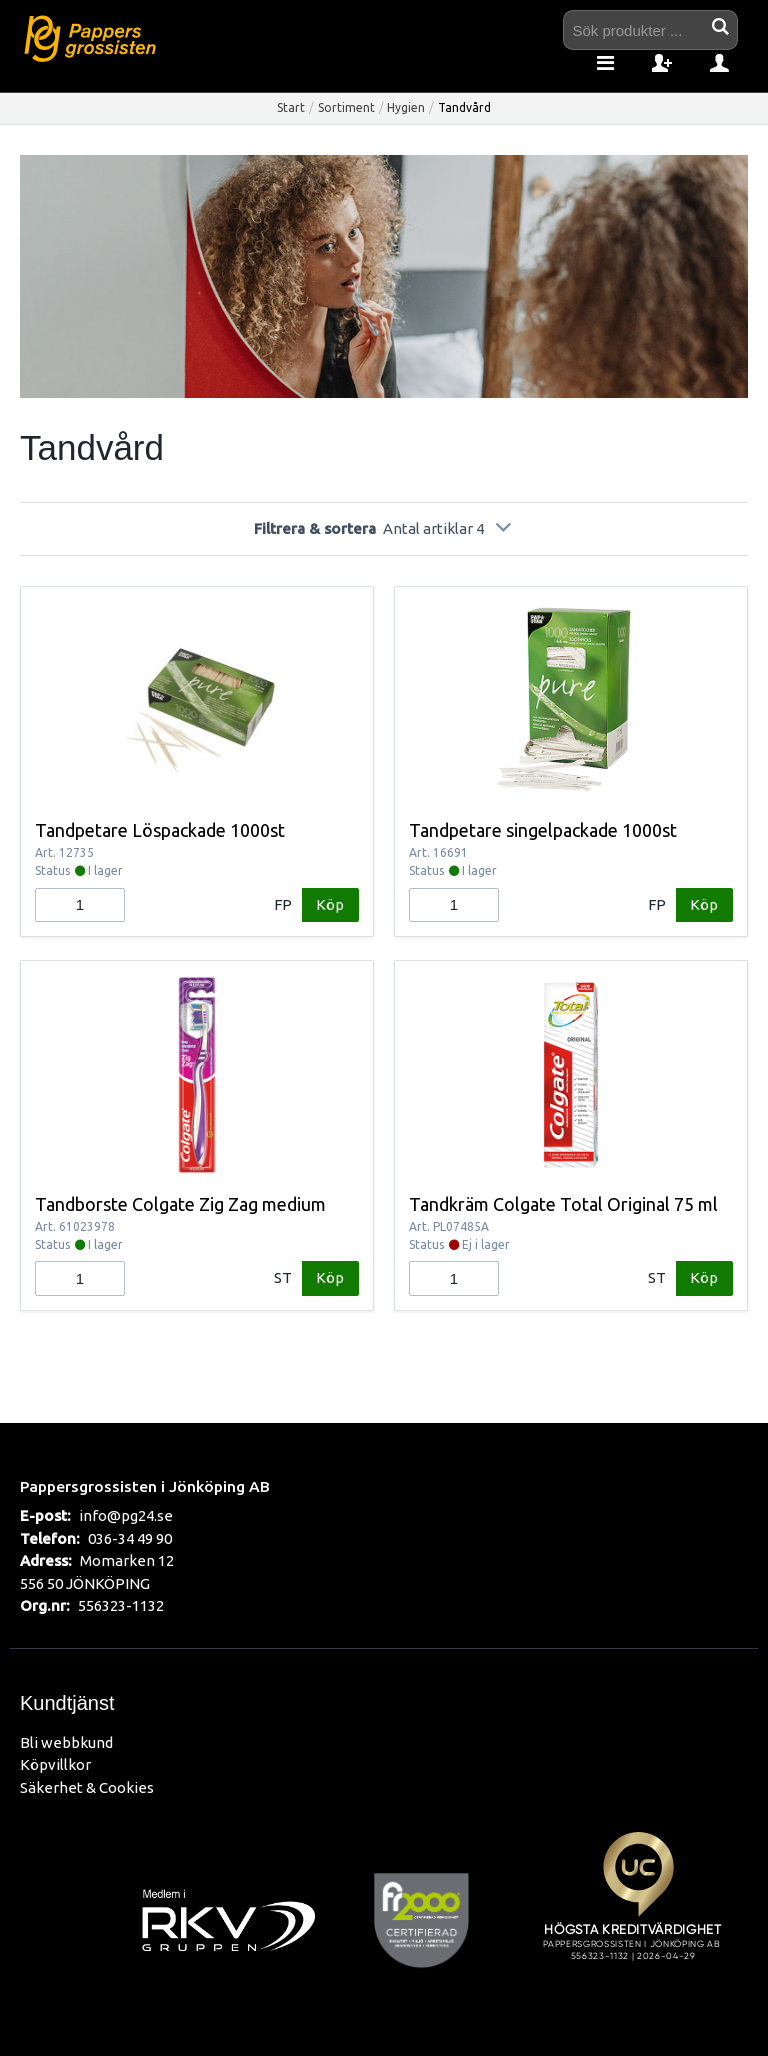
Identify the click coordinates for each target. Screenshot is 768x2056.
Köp (330, 904)
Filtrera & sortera (384, 528)
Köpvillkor (55, 1764)
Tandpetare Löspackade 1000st (160, 830)
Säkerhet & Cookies (87, 1787)
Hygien (406, 107)
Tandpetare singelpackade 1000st (543, 830)
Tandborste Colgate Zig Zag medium (180, 1204)
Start (291, 107)
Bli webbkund (66, 1742)
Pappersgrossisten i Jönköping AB (145, 1486)
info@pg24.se (126, 1515)
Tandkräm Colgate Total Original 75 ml (563, 1204)
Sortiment (346, 107)
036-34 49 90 (130, 1538)
